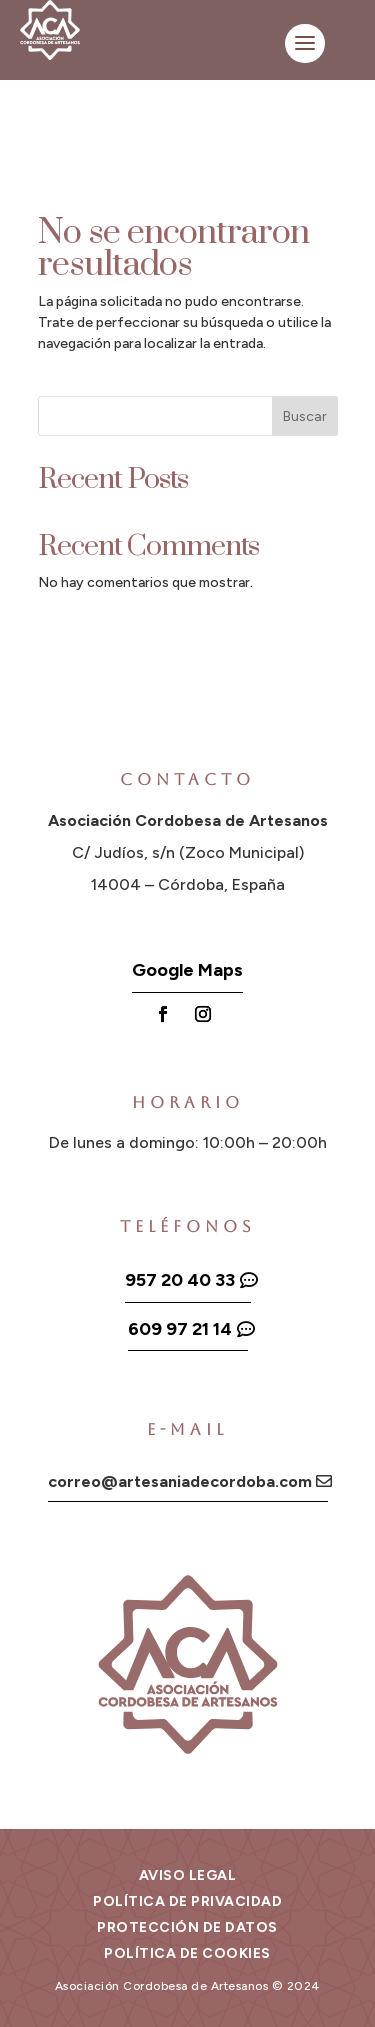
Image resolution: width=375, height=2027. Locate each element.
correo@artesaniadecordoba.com (180, 1481)
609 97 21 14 (180, 1329)
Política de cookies (187, 1953)
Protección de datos (187, 1927)
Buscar (305, 416)
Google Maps (187, 970)
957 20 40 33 (180, 1280)
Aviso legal (188, 1875)
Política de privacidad (187, 1901)
